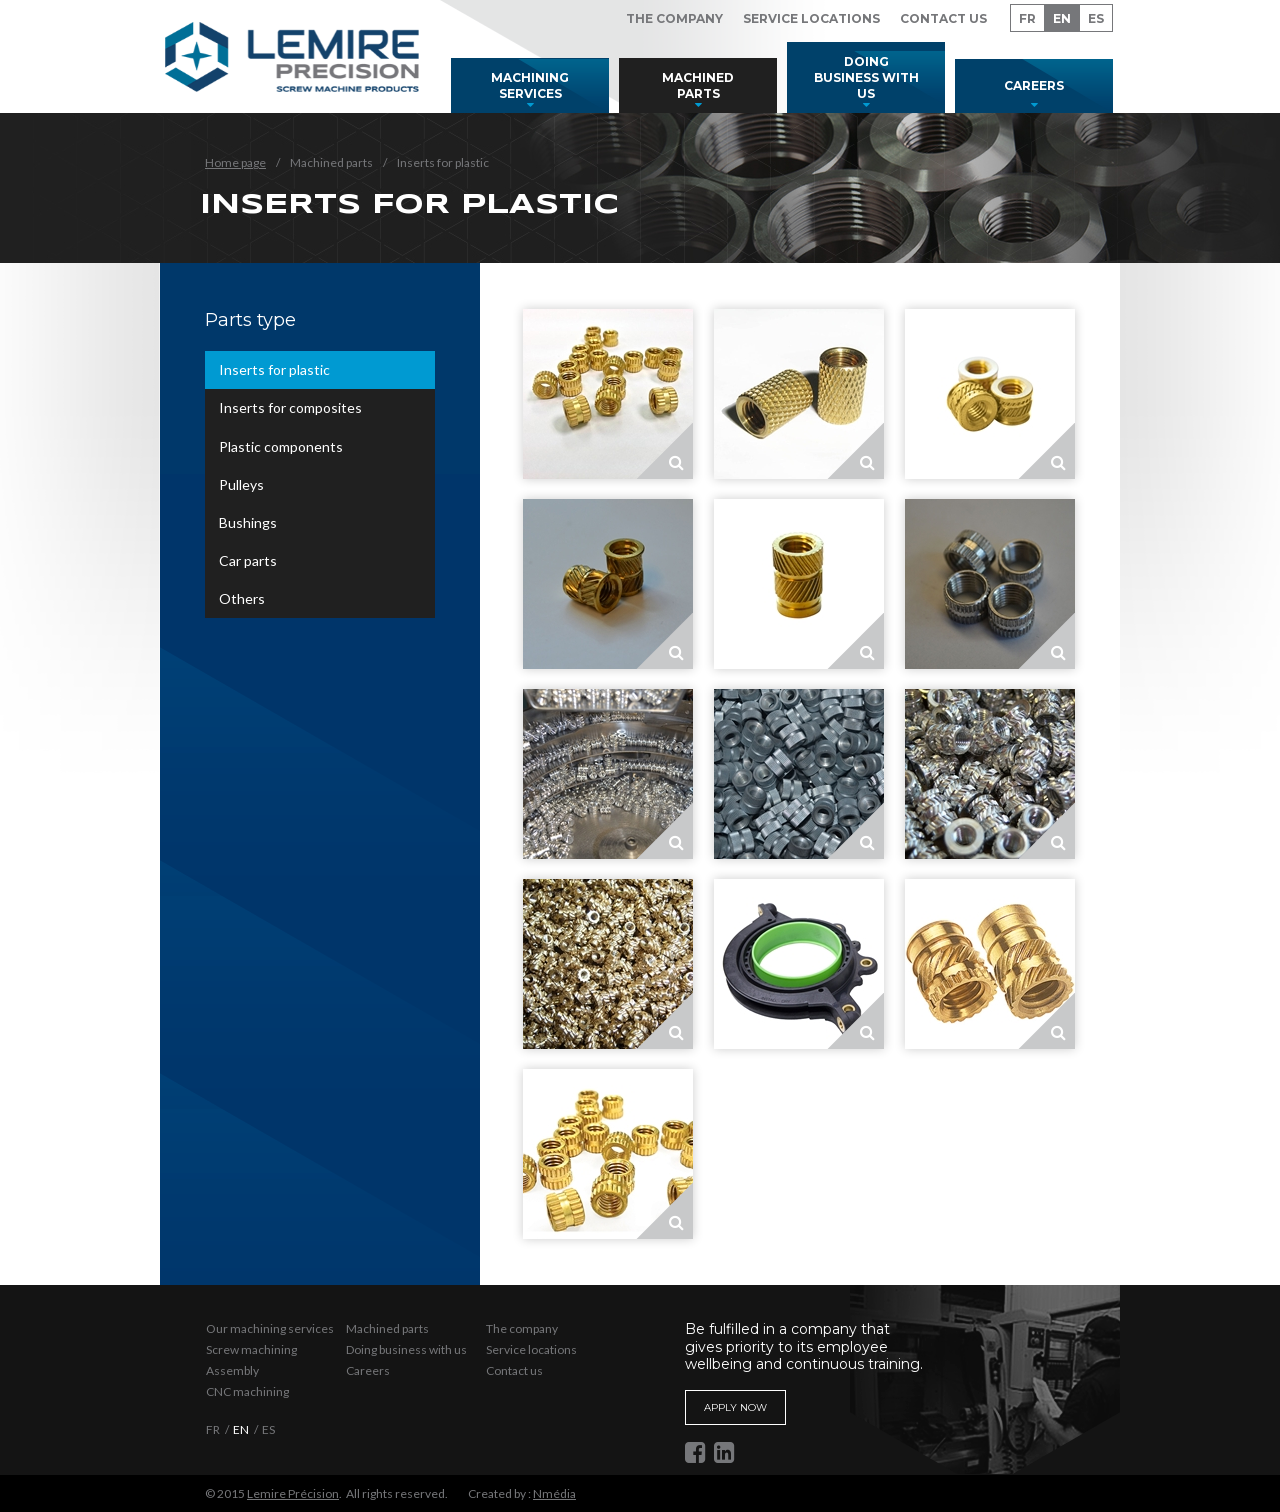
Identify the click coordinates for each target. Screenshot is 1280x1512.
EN (1062, 18)
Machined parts (698, 85)
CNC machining (247, 1391)
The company (674, 18)
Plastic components (281, 446)
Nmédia (554, 1493)
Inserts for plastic (274, 369)
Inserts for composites (290, 407)
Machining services (530, 85)
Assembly (232, 1370)
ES (1096, 18)
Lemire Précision (293, 1493)
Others (242, 598)
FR (1027, 18)
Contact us (943, 18)
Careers (1034, 85)
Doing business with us (866, 77)
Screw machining (251, 1349)
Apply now (735, 1407)
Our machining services (270, 1328)
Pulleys (241, 484)
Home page (235, 162)
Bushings (248, 522)
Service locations (811, 18)
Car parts (248, 560)
